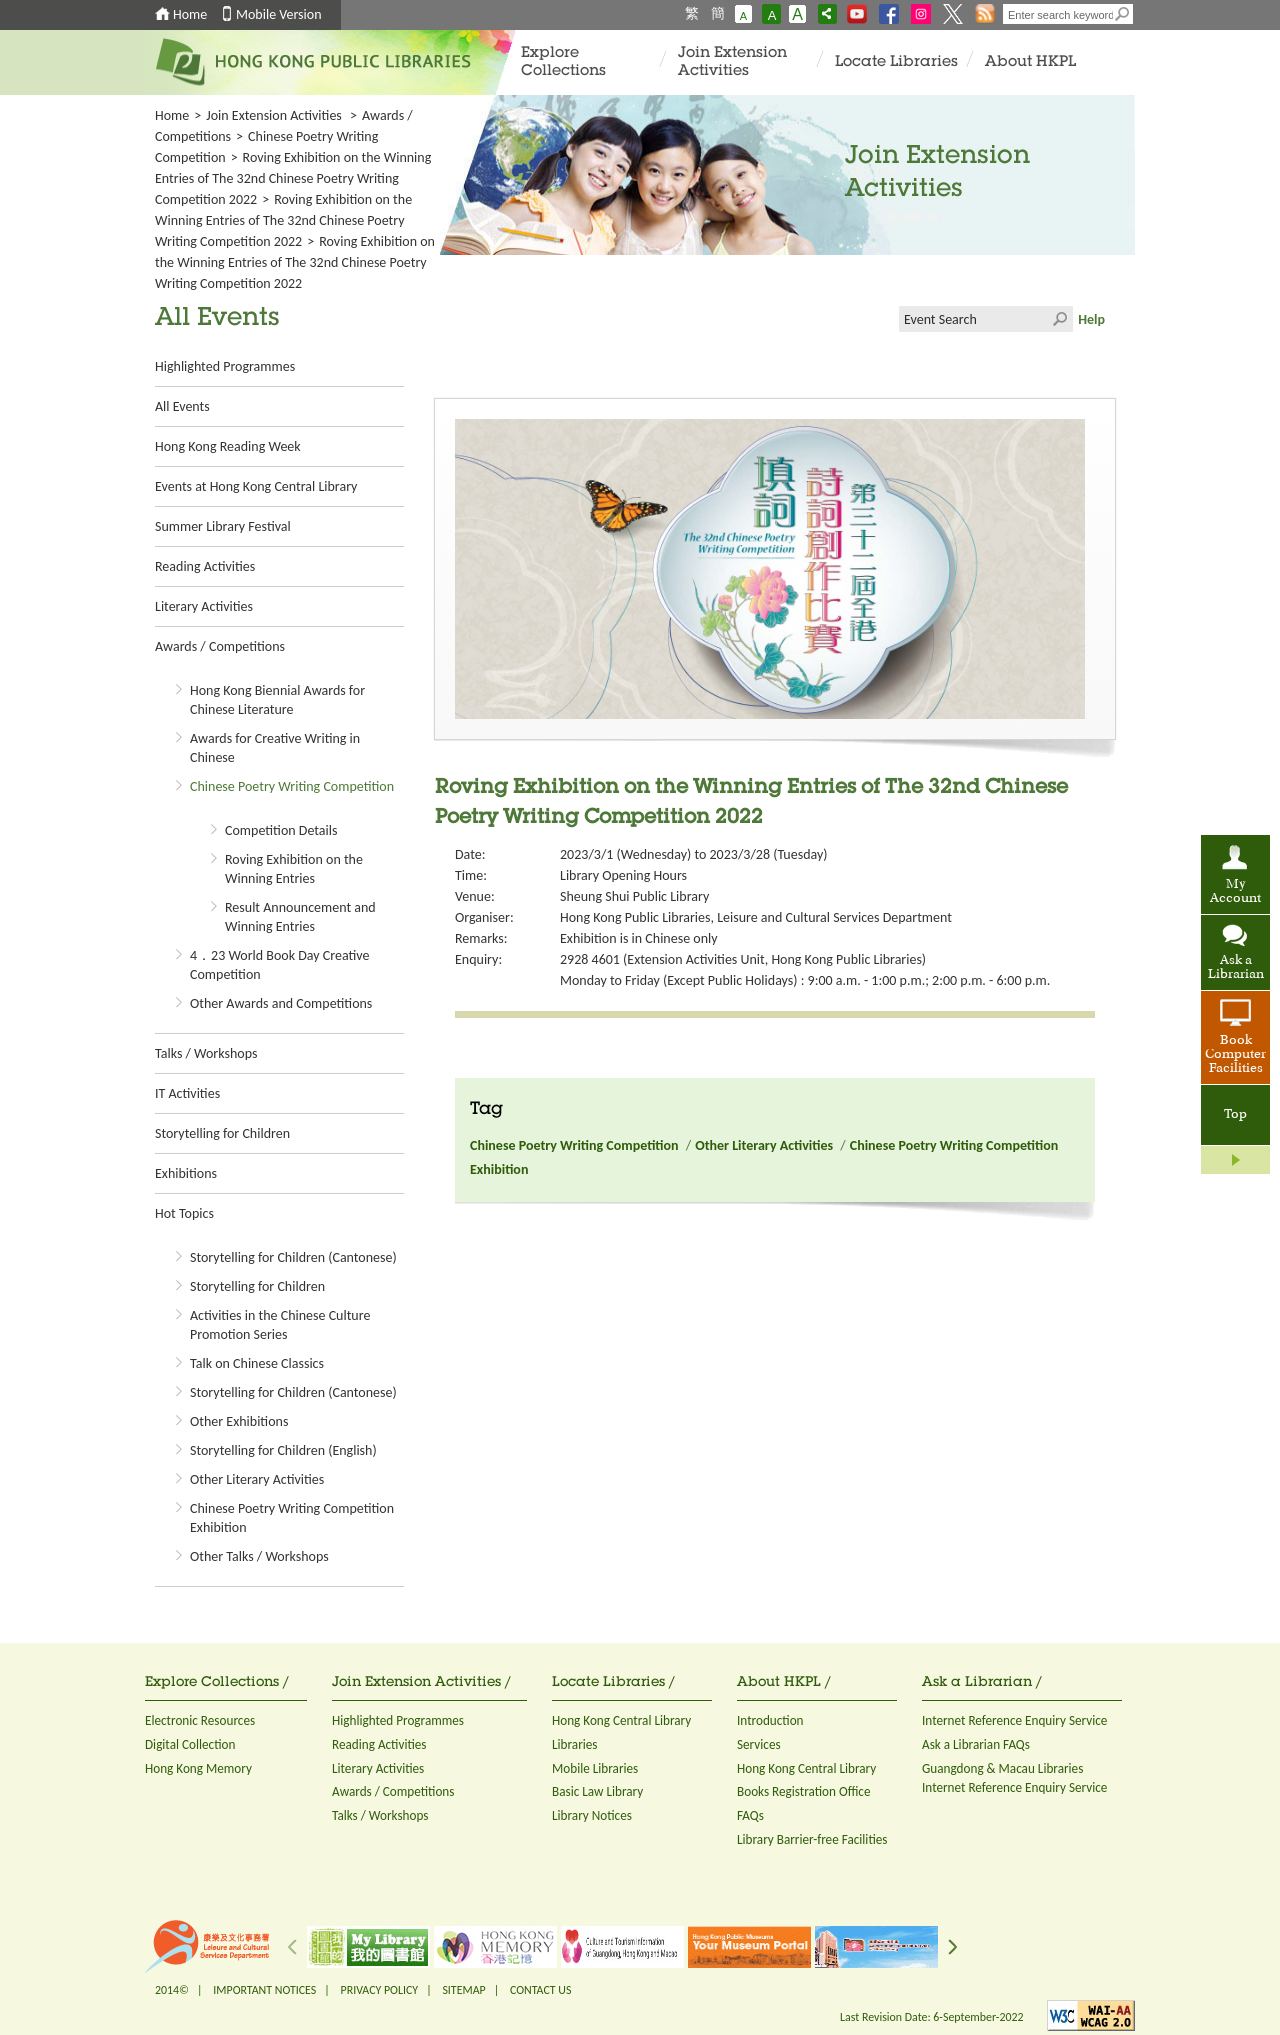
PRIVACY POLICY (380, 1990)
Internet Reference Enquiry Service (1014, 1720)
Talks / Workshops (206, 1053)
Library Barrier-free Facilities (812, 1839)
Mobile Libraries (595, 1768)
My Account (1235, 892)
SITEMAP (463, 1990)
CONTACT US (540, 1990)
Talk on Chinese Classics (257, 1363)
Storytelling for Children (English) (283, 1450)
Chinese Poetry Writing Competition (292, 786)
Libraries (575, 1744)
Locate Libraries (896, 62)
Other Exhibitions (239, 1421)
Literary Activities (204, 606)
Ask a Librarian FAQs (976, 1744)
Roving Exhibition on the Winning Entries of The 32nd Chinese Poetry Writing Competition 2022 (293, 178)
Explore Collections (563, 62)
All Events (182, 406)
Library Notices (592, 1815)
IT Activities (187, 1093)
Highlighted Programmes (225, 366)
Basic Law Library (597, 1791)
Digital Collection (190, 1744)
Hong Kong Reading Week (228, 446)
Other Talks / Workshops (259, 1556)
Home (190, 14)
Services (759, 1744)
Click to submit (1060, 319)
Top (1235, 1115)
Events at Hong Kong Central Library (256, 486)
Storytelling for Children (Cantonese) (293, 1257)
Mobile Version (279, 14)
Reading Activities (205, 566)
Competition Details (281, 830)
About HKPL (1030, 62)
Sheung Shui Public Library (634, 896)
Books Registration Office (804, 1791)
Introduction (770, 1720)
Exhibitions (186, 1173)
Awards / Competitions (220, 646)
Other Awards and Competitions (281, 1003)
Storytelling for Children (222, 1133)
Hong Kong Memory (198, 1768)
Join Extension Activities (732, 62)
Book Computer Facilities (1235, 1055)
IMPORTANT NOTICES (264, 1990)
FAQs (750, 1815)
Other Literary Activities (257, 1479)
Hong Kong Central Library (621, 1720)
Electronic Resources (200, 1720)
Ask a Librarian (1236, 968)
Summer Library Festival (223, 526)
